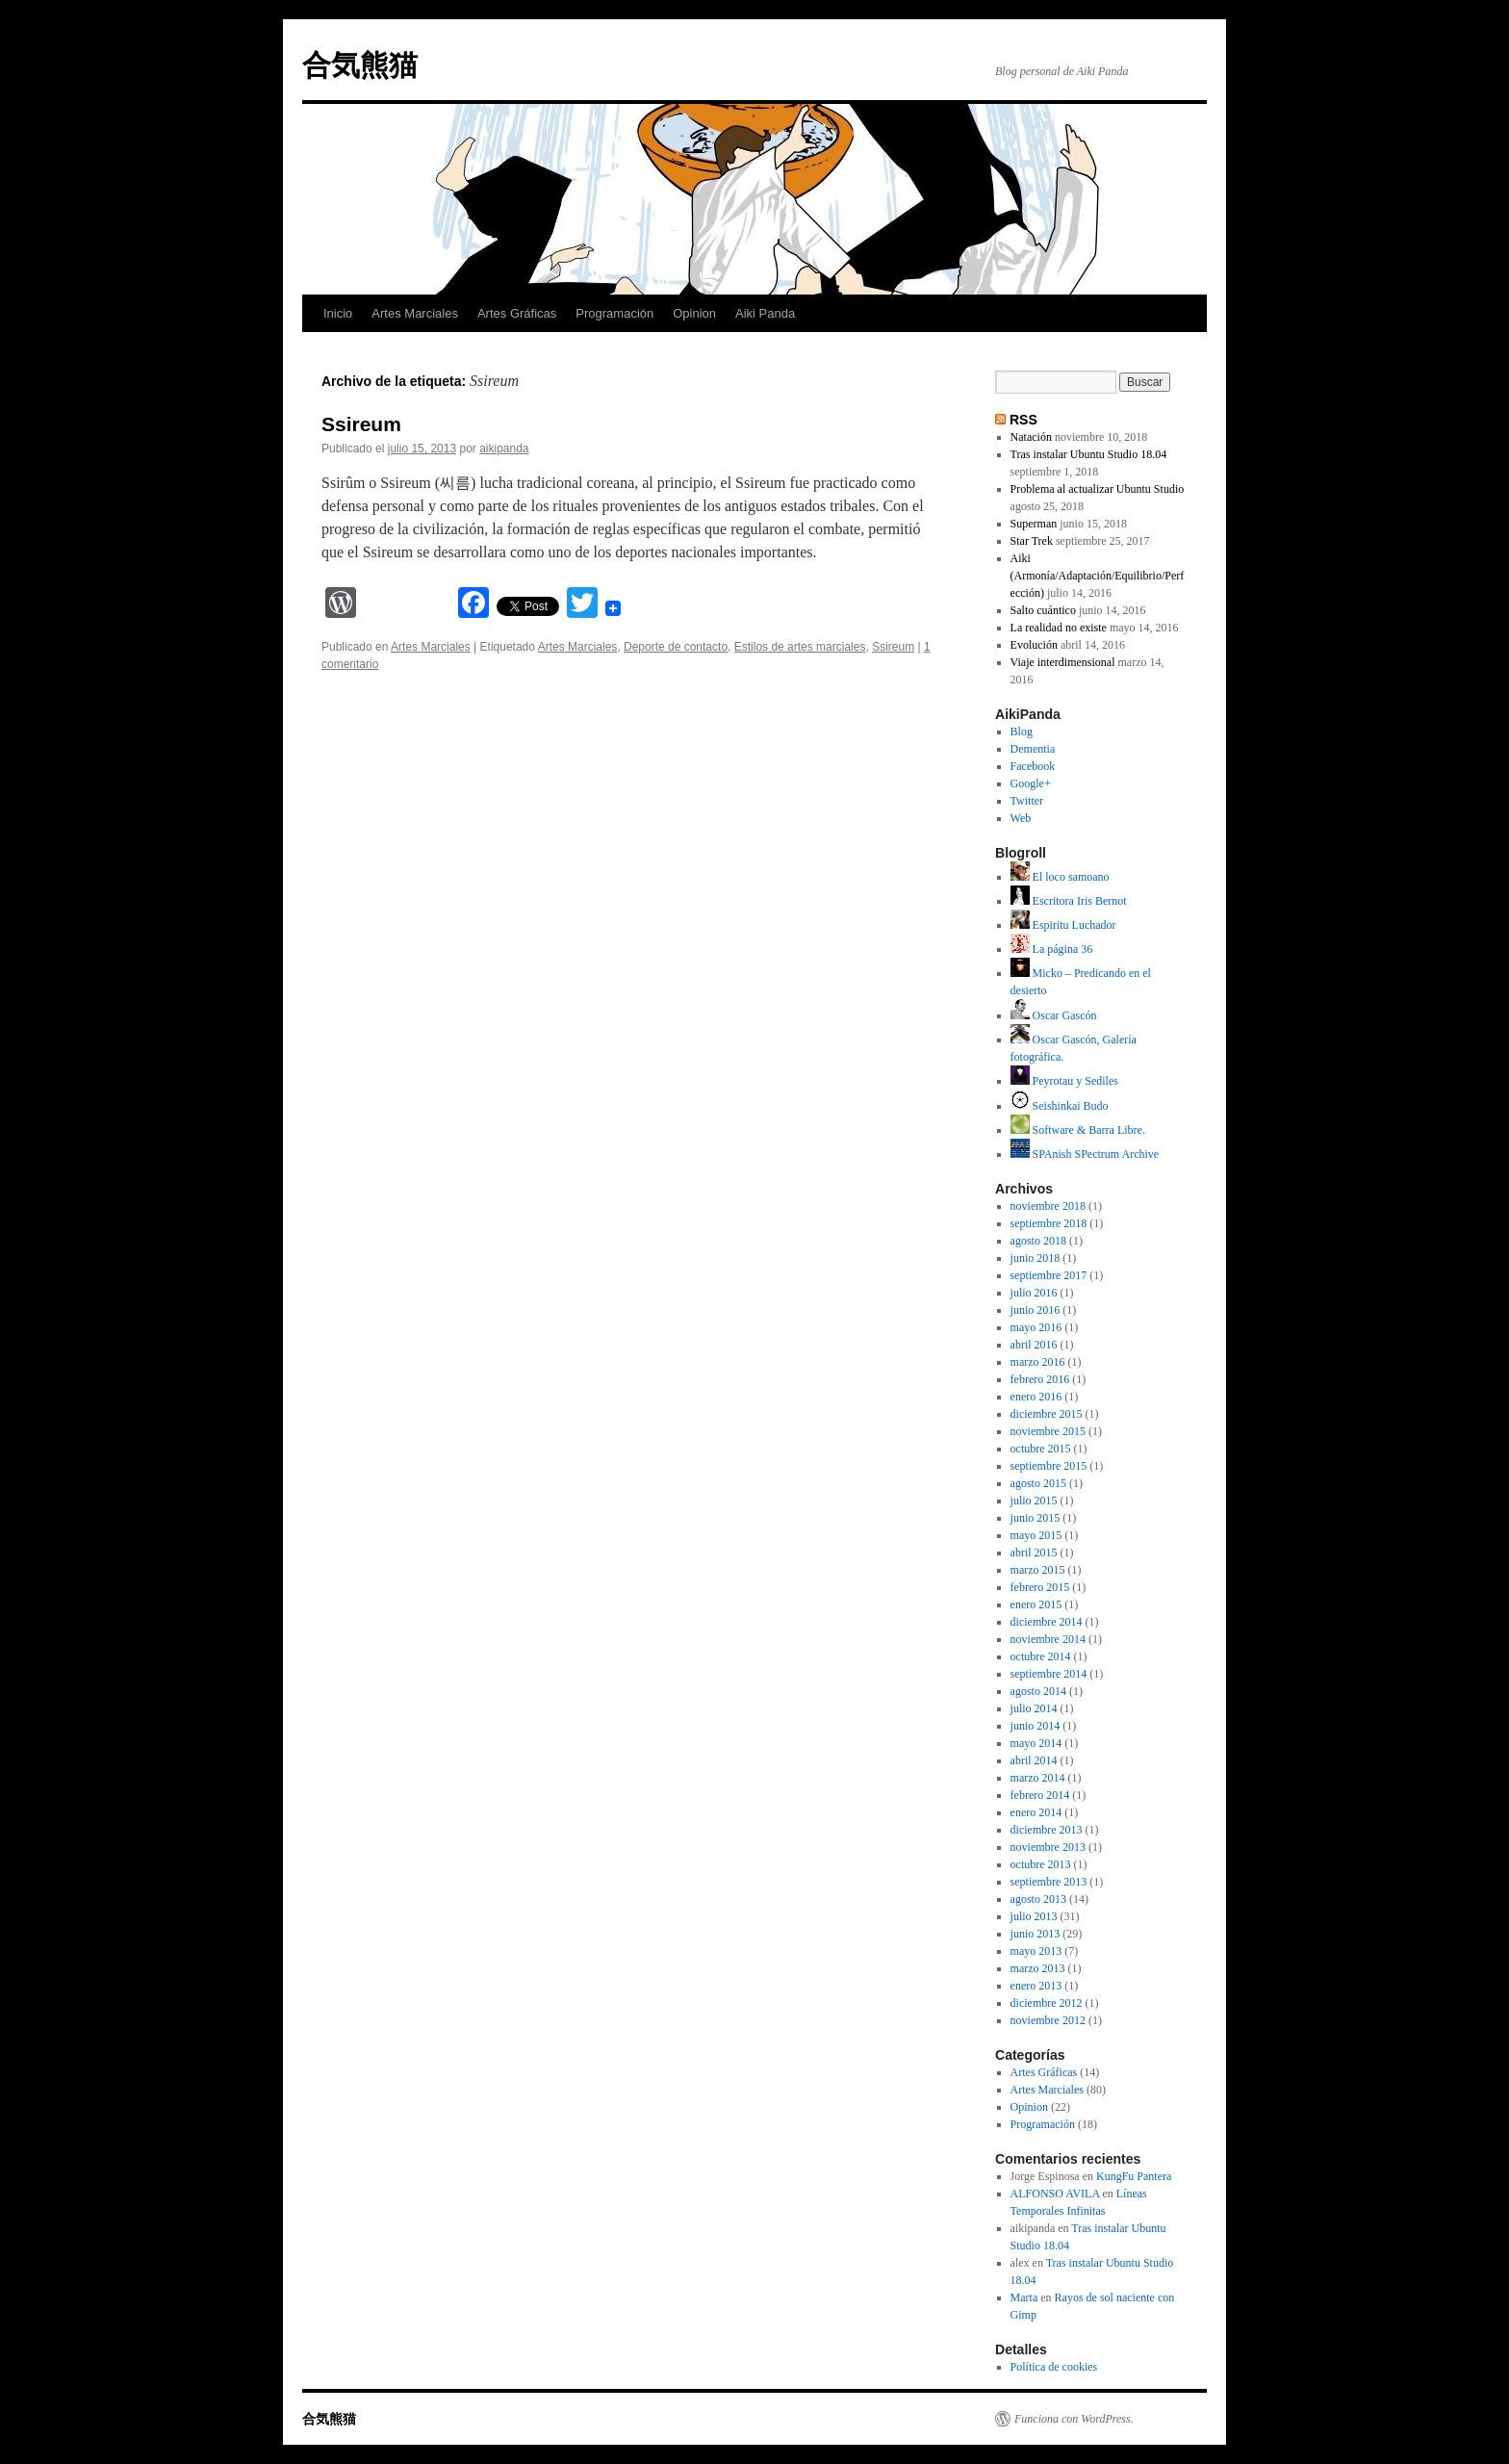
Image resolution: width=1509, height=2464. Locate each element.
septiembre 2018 (1048, 1223)
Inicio (337, 313)
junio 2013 (1035, 1933)
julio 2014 (1034, 1708)
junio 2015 (1035, 1518)
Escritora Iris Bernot (1068, 901)
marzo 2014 (1037, 1777)
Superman (1034, 523)
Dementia (1033, 749)
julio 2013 (1034, 1916)
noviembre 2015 (1048, 1431)
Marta (1024, 2297)
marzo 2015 (1037, 1570)
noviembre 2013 (1048, 1847)
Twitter (1026, 801)
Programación (614, 313)
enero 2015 (1036, 1604)
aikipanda (503, 448)
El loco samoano (1060, 877)
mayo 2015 (1036, 1535)
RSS (1023, 419)
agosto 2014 (1038, 1691)
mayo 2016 (1036, 1327)
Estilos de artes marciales (800, 647)
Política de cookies (1054, 2367)
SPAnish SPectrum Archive (1085, 1154)
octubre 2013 (1040, 1864)
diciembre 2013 (1046, 1829)
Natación (1031, 437)
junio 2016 (1035, 1310)
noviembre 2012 (1048, 2020)
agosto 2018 (1038, 1240)
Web (1021, 818)
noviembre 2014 (1048, 1639)
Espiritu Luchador (1063, 925)
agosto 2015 (1038, 1483)
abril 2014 (1034, 1760)
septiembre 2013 (1048, 1881)
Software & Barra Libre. (1077, 1130)
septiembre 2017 (1048, 1275)
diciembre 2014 (1046, 1622)
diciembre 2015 (1046, 1414)
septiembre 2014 (1048, 1674)
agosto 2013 (1038, 1899)
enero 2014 (1036, 1812)
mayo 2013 (1036, 1951)
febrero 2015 (1040, 1587)
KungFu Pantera (1133, 2176)
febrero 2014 (1040, 1795)
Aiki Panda (765, 313)
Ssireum (361, 424)
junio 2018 (1035, 1258)
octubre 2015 (1040, 1448)
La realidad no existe (1058, 627)
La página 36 (1051, 949)
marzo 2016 (1037, 1362)
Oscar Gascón (1053, 1015)
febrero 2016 (1040, 1379)
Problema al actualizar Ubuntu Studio (1097, 489)
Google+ (1030, 783)
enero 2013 (1036, 1985)
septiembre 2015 (1048, 1466)
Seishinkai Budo (1059, 1106)
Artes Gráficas (516, 313)
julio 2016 (1034, 1292)
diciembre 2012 (1046, 2003)
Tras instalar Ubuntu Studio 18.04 (1088, 454)
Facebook (1033, 766)
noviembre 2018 (1048, 1206)
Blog (1021, 731)
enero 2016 (1036, 1396)
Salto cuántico (1043, 610)
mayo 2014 (1036, 1743)
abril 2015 (1034, 1552)
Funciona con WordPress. (1074, 2419)
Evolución (1034, 645)
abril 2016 (1034, 1344)
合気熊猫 (360, 65)
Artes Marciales (414, 313)
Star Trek (1031, 541)
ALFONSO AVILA (1055, 2193)
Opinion (694, 313)
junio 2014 (1035, 1725)
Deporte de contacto (676, 647)
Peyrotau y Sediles (1064, 1081)
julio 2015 (1034, 1500)
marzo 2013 (1037, 1968)
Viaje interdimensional (1062, 662)
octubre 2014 (1040, 1656)
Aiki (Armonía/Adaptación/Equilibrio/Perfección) (1097, 576)
